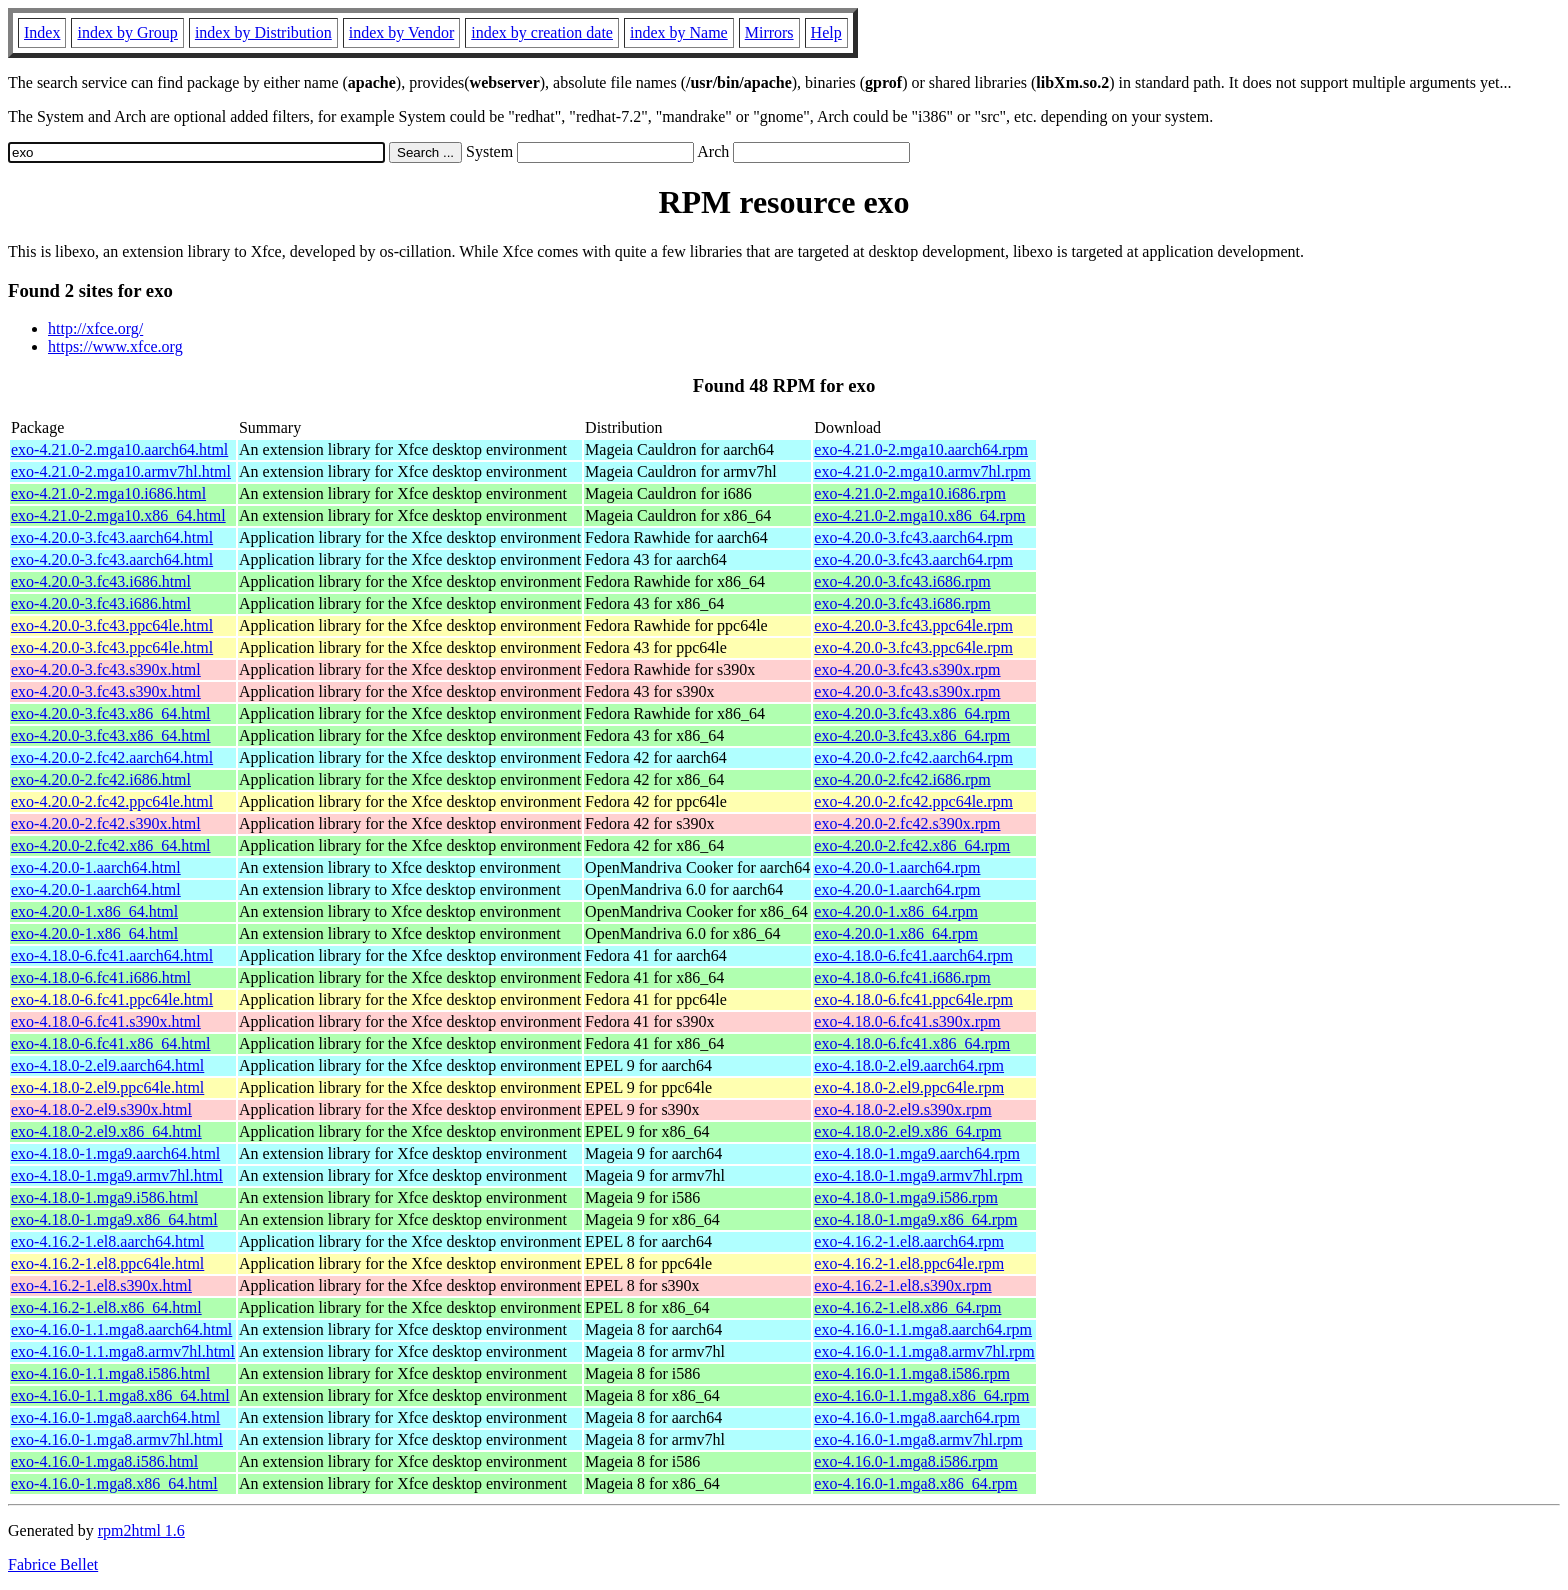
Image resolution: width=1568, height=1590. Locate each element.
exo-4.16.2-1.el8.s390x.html (101, 1285)
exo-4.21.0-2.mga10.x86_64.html (118, 515)
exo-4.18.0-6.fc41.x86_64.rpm (912, 1043)
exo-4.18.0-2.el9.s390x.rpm (902, 1109)
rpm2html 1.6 (141, 1530)
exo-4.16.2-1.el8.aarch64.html (107, 1241)
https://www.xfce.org (115, 346)
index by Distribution (263, 32)
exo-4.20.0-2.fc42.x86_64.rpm (912, 845)
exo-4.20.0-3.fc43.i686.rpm (902, 581)
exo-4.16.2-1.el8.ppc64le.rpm (909, 1263)
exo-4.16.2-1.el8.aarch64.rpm (909, 1241)
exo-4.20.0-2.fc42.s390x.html (106, 823)
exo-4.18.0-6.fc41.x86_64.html (111, 1043)
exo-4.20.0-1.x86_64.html (94, 911)
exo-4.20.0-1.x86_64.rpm (896, 911)
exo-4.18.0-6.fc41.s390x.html (106, 1021)
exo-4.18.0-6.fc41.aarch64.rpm (913, 955)
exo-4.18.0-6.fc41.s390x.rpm (907, 1021)
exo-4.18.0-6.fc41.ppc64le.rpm (913, 999)
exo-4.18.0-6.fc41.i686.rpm (902, 977)
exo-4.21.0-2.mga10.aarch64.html (119, 449)
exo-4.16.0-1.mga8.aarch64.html (115, 1417)
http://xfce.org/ (95, 328)
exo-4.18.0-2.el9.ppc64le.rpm (909, 1087)
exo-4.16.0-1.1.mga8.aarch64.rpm (923, 1329)
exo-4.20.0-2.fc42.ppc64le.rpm (913, 801)
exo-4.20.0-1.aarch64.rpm (897, 867)
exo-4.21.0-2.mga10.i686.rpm (910, 493)
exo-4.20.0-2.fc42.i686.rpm (902, 779)
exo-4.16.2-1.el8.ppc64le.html (107, 1263)
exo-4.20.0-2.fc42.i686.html (101, 779)
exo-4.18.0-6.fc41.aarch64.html (112, 955)
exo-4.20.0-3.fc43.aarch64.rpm (913, 537)
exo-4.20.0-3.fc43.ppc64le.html (112, 625)
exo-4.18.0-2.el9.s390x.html (101, 1109)
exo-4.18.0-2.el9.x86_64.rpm (907, 1131)
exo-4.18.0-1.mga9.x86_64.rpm (915, 1219)
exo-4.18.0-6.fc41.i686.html (101, 977)
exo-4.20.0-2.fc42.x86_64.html (111, 845)
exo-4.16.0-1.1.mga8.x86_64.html (120, 1395)
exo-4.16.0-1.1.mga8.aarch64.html (121, 1329)
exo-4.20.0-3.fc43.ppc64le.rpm (913, 625)
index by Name (679, 32)
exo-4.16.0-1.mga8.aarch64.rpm (917, 1417)
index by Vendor (401, 32)
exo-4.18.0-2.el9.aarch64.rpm (909, 1065)
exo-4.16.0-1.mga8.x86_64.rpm (915, 1483)
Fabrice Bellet (53, 1564)
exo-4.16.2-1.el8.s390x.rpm (902, 1285)
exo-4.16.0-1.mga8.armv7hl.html (117, 1439)
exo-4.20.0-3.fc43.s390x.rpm (907, 669)
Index (42, 32)
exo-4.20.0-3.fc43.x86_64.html (111, 713)
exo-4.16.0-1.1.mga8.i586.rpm (912, 1373)
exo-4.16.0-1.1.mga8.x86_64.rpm (921, 1395)
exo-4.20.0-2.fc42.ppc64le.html (112, 801)
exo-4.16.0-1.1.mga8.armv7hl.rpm (924, 1351)
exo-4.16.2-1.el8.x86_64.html (106, 1307)
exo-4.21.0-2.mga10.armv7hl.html (121, 471)
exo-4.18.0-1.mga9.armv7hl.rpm (918, 1175)
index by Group (127, 32)
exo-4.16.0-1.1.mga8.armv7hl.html (123, 1351)
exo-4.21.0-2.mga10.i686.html (108, 493)
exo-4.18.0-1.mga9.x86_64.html (114, 1219)
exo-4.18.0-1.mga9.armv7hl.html (117, 1175)
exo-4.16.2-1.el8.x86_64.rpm (907, 1307)
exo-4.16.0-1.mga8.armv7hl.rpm (918, 1439)
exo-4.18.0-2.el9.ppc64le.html (107, 1087)
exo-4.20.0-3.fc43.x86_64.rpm (912, 713)
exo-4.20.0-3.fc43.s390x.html (106, 669)
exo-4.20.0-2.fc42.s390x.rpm (907, 823)
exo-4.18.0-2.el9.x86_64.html (106, 1131)
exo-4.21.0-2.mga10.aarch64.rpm (921, 449)
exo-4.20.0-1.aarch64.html (96, 867)
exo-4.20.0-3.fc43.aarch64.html (112, 537)
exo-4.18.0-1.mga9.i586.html (104, 1197)
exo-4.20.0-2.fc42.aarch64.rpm (913, 757)
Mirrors (769, 32)
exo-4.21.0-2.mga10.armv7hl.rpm (922, 471)
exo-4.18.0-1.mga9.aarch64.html (115, 1153)
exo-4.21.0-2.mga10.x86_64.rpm (919, 515)
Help (826, 32)
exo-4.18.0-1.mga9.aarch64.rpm (917, 1153)
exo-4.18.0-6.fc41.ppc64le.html (112, 999)
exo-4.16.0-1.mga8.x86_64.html (114, 1483)
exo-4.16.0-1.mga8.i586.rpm (906, 1461)
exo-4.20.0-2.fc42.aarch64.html (112, 757)
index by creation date (542, 32)
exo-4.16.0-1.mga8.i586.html (104, 1461)
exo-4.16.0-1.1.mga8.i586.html (110, 1373)
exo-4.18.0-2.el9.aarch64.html (107, 1065)
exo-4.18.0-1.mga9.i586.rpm (906, 1197)
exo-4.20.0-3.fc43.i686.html (101, 581)
